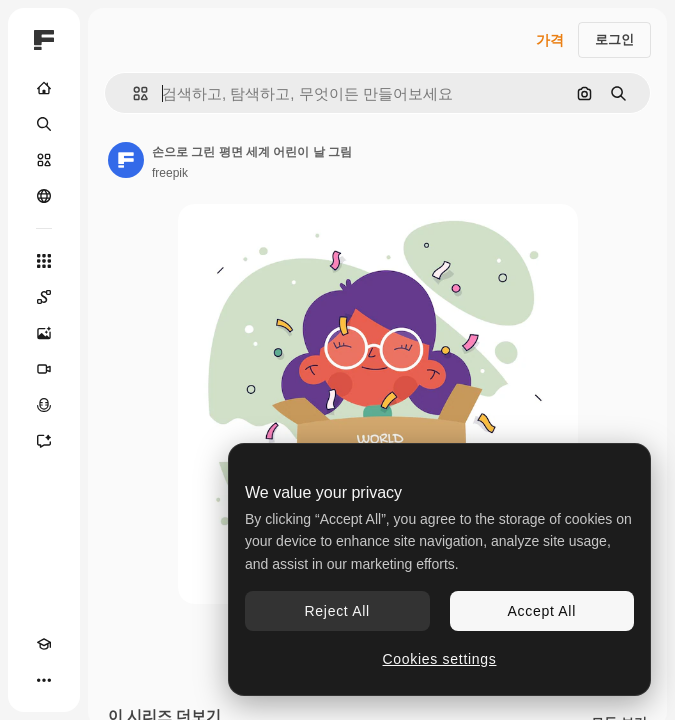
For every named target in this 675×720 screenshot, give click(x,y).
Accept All (542, 611)
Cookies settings (440, 659)
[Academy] (44, 644)
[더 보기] (44, 680)
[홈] (44, 88)
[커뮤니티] (44, 196)
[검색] (44, 124)
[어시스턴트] (44, 441)
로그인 (614, 39)
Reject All (337, 611)
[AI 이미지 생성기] (44, 333)
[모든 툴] (44, 261)
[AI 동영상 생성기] (44, 369)
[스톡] (44, 160)
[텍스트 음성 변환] (44, 405)
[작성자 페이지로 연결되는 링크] (126, 160)
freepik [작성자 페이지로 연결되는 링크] (170, 173)
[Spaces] (44, 297)
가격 (550, 40)
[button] (132, 93)
